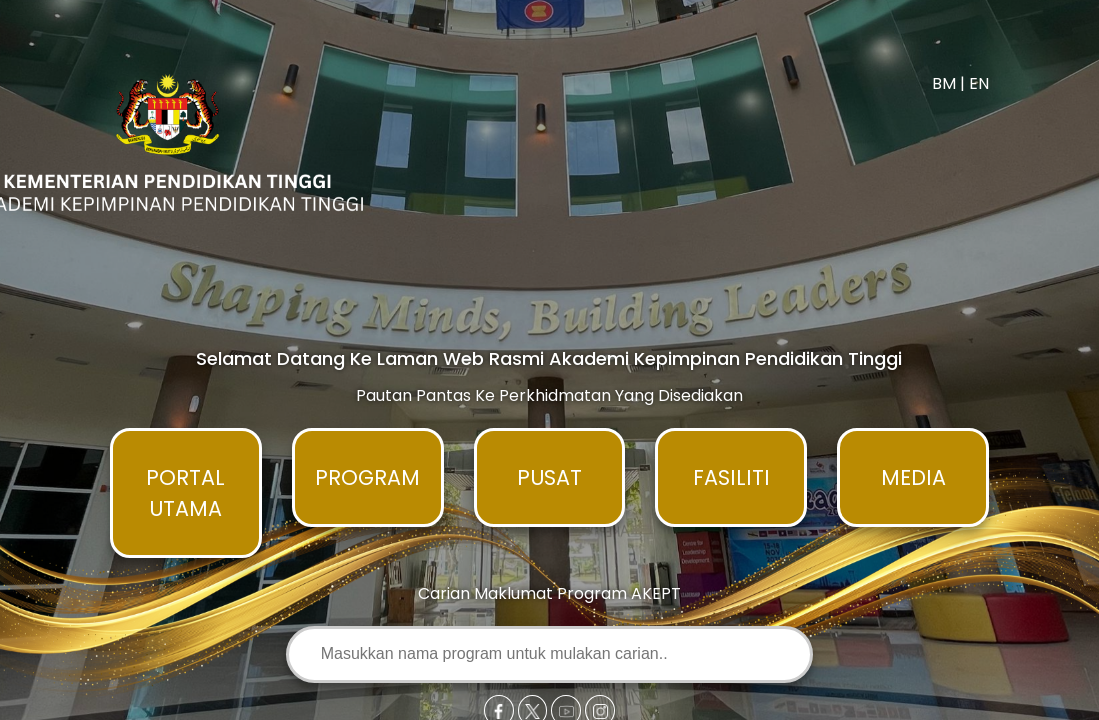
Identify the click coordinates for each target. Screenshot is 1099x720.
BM (944, 83)
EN (979, 83)
